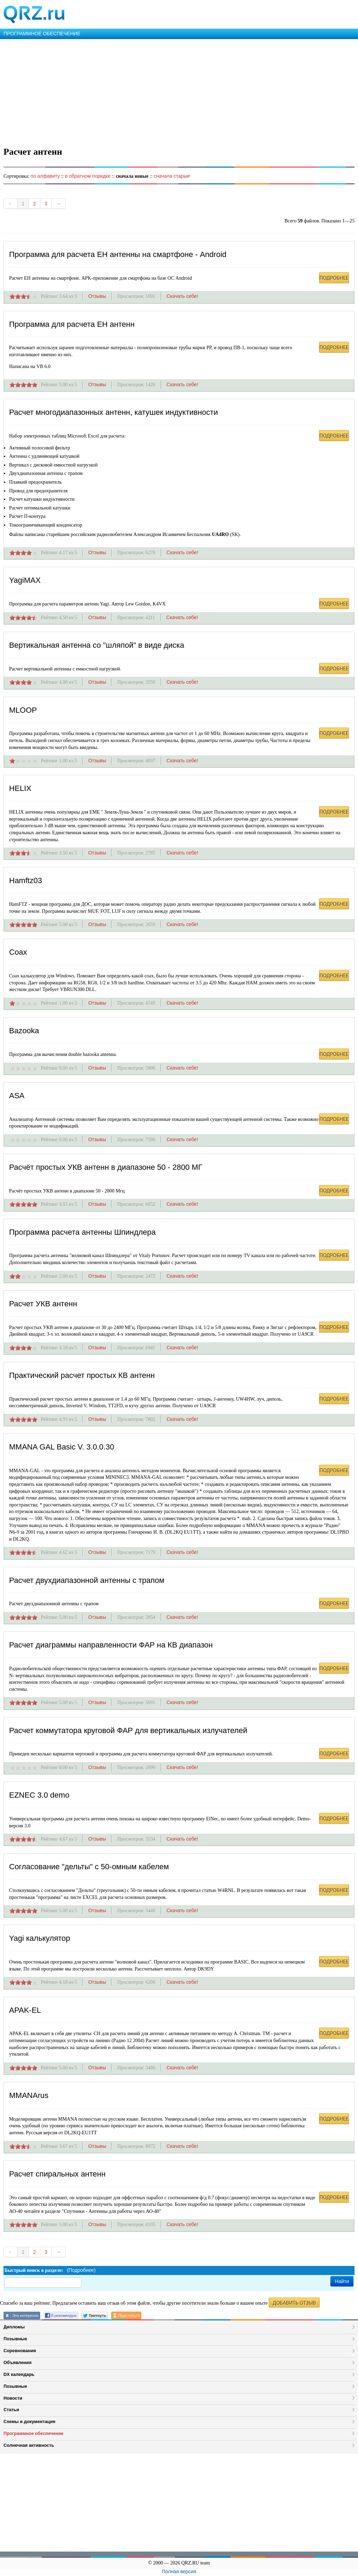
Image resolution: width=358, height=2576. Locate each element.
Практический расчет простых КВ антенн (82, 1375)
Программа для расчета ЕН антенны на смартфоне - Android (118, 254)
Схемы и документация (29, 2421)
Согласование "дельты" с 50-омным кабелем (89, 1866)
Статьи (11, 2409)
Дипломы (14, 2326)
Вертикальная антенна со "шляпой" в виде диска (96, 645)
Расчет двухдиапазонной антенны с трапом (86, 1580)
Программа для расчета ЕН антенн (72, 324)
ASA (16, 1095)
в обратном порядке (88, 176)
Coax (18, 952)
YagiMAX (25, 580)
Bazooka (24, 1030)
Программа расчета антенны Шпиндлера (82, 1232)
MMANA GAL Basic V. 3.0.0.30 (61, 1447)
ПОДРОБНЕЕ (334, 277)
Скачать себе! (182, 296)
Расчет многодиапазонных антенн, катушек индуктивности (113, 412)
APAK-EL (25, 2010)
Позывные (15, 2338)
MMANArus (28, 2095)
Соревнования (19, 2350)
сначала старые (171, 176)
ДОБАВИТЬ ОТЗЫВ (294, 2302)
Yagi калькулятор (39, 1938)
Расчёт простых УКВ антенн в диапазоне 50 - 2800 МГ (105, 1167)
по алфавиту (45, 176)
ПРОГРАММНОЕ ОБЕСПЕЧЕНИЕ (41, 33)
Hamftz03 (25, 880)
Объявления (17, 2362)
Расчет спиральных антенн (57, 2174)
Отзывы (97, 296)
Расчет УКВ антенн (43, 1303)
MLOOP (23, 710)
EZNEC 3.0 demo (39, 1795)
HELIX (20, 788)
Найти (342, 2281)
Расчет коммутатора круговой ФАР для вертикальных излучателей (128, 1730)
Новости (12, 2398)
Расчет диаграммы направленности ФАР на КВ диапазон (111, 1645)
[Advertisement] (179, 91)
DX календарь (18, 2374)
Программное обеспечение (33, 2433)
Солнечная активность (28, 2445)
